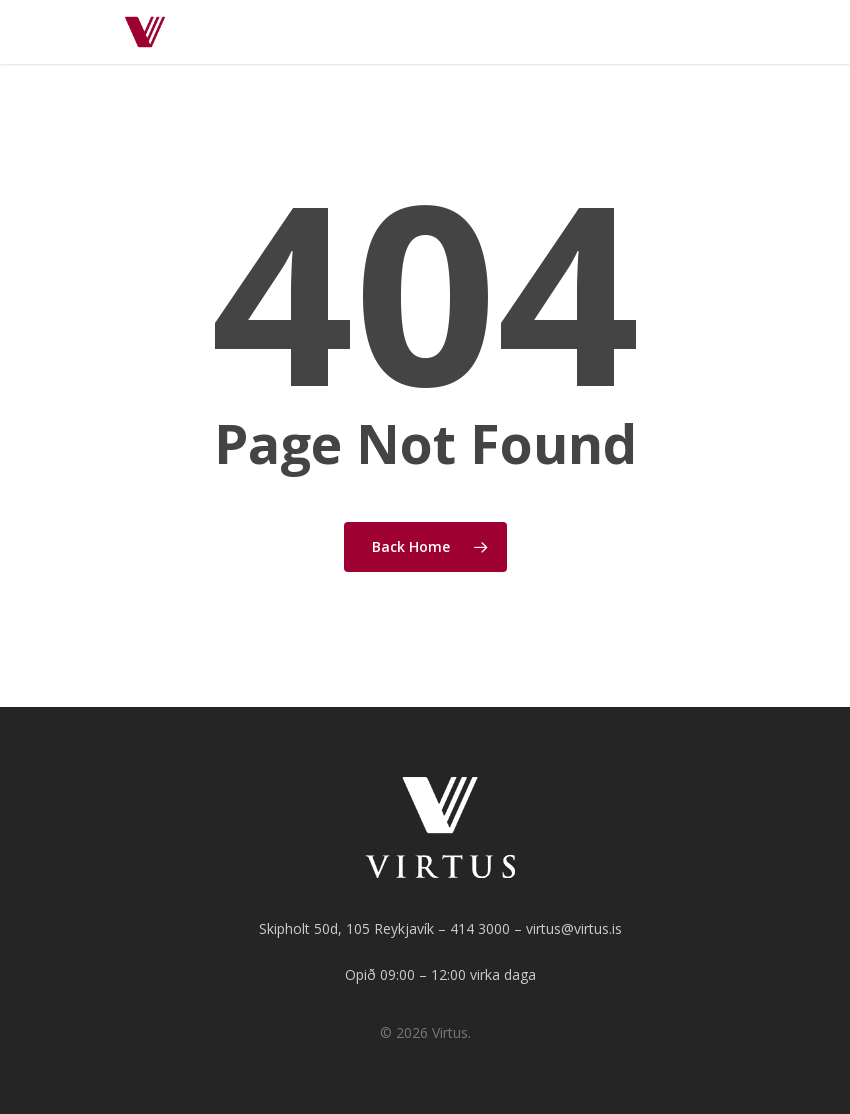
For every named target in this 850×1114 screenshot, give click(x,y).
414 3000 (480, 928)
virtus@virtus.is (574, 928)
